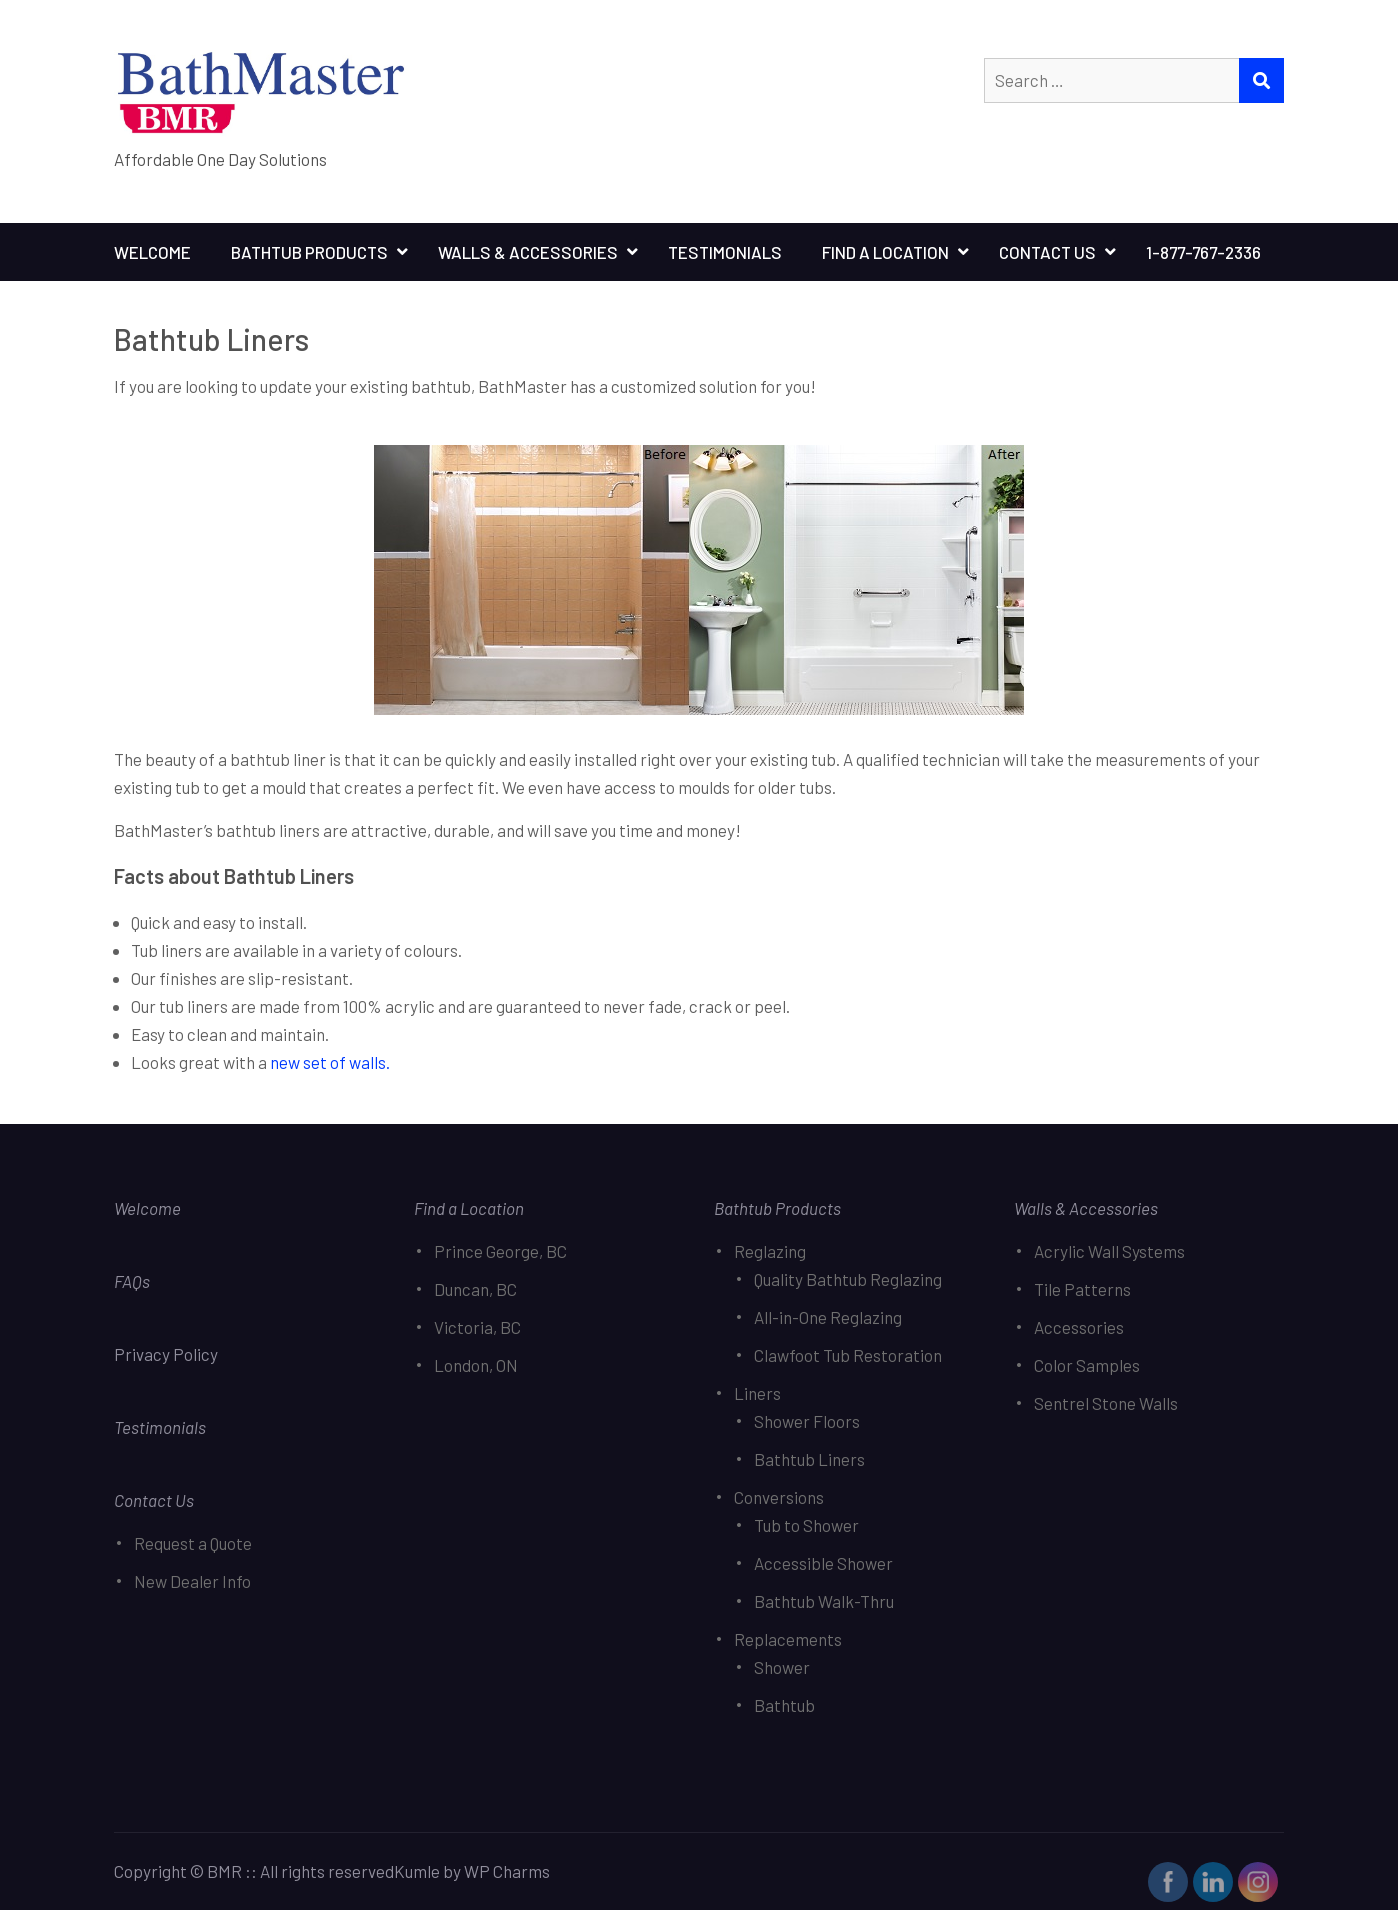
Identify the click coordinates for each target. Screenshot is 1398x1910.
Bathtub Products (309, 252)
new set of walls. (330, 1062)
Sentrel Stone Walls (1106, 1403)
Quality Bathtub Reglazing (848, 1279)
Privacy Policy (167, 1354)
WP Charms (507, 1871)
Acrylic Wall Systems (1109, 1251)
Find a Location (469, 1208)
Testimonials (725, 252)
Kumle (417, 1871)
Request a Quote (193, 1543)
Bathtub (784, 1705)
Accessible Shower (823, 1563)
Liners (757, 1393)
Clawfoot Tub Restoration (848, 1355)
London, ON (476, 1365)
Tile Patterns (1082, 1289)
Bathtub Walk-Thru (824, 1601)
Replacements (788, 1639)
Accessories (1079, 1327)
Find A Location (885, 252)
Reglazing (770, 1251)
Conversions (779, 1497)
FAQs (132, 1281)
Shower (782, 1667)
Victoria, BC (477, 1327)
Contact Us (1047, 252)
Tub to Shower (806, 1525)
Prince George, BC (500, 1251)
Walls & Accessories (528, 252)
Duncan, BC (475, 1289)
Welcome (152, 252)
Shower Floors (807, 1421)
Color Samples (1087, 1365)
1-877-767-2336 (1203, 252)
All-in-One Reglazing (828, 1317)
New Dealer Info (192, 1581)
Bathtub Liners (809, 1459)
